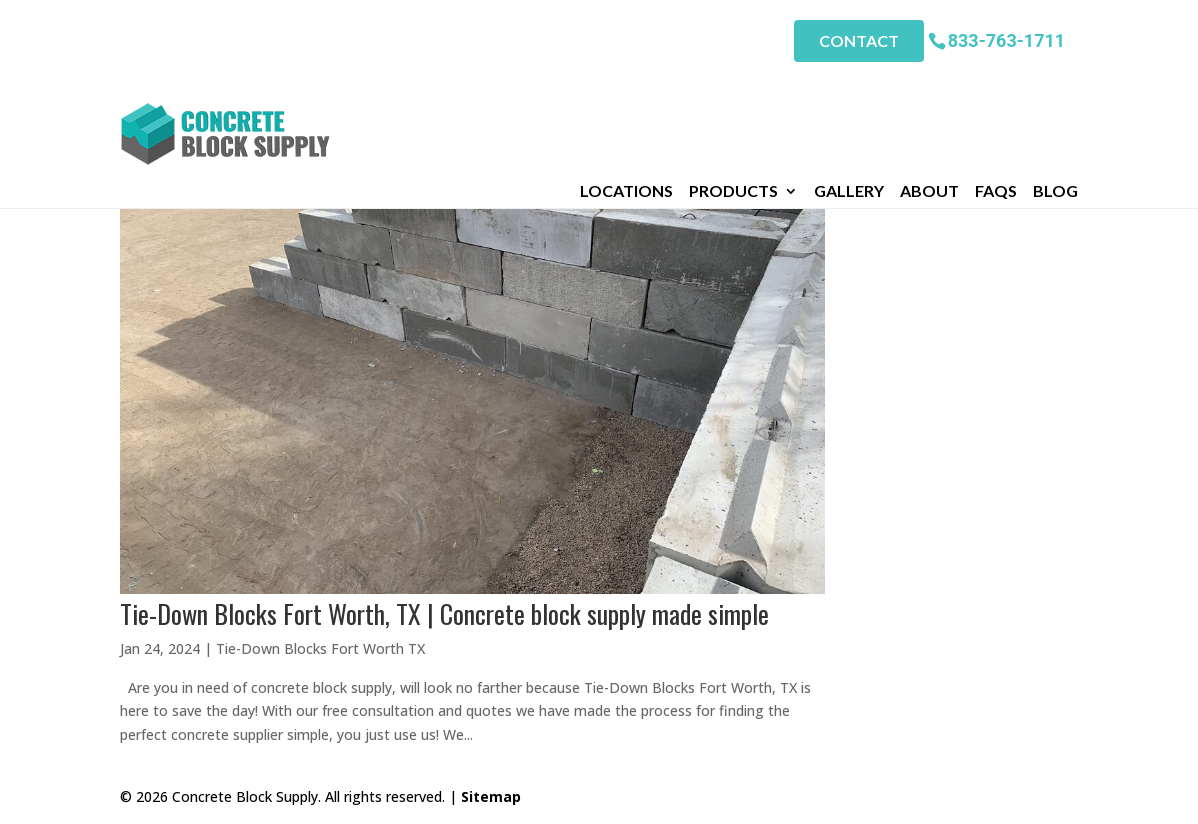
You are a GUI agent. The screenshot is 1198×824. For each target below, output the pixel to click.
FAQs (996, 89)
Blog (1055, 89)
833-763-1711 (1006, 39)
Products (733, 89)
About (929, 89)
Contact (859, 40)
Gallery (849, 89)
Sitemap (491, 796)
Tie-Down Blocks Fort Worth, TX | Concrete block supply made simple (444, 613)
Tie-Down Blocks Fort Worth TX (320, 648)
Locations (626, 89)
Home (140, 116)
